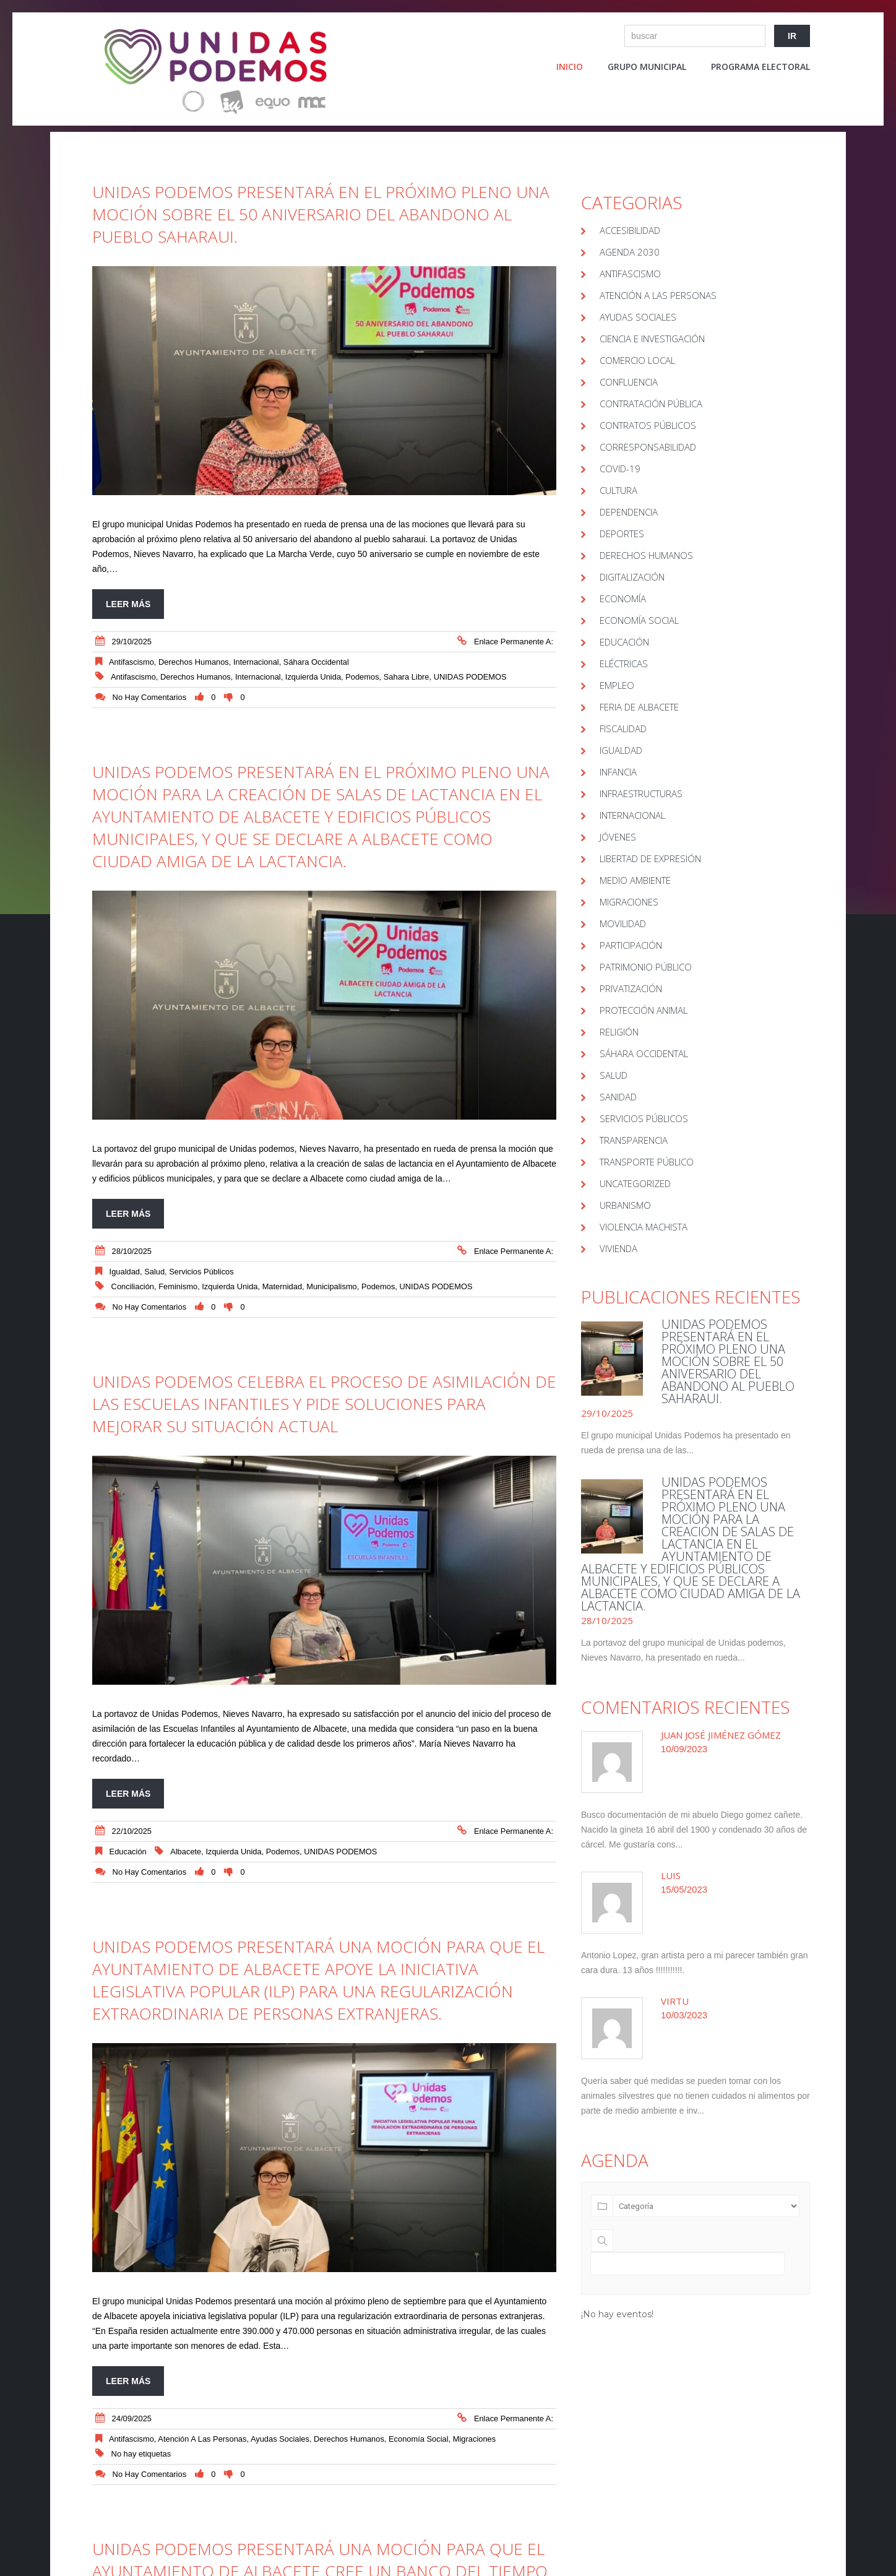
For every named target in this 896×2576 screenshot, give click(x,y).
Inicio (569, 66)
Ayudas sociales (280, 2439)
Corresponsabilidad (648, 447)
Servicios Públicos (201, 1271)
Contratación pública (651, 403)
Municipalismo (331, 1286)
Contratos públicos (648, 425)
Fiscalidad (623, 728)
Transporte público (647, 1162)
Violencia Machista (643, 1227)
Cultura (618, 490)
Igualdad (125, 1271)
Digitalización (632, 577)
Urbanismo (625, 1205)
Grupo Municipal (647, 66)
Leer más (128, 604)
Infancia (618, 772)
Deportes (622, 533)
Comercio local (637, 360)
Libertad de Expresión (650, 858)
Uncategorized (635, 1183)
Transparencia (634, 1140)
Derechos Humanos (193, 662)
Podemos (362, 676)
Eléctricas (624, 663)
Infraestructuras (641, 793)
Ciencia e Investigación (652, 338)
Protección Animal (643, 1010)
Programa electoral (760, 66)
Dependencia (629, 512)
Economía (623, 598)
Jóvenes (618, 837)
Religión (619, 1032)
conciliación (132, 1286)
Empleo (617, 685)
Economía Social (419, 2439)
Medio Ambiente (635, 880)
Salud (154, 1271)
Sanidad (618, 1097)
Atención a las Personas (202, 2439)
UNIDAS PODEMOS (470, 676)
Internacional (256, 662)
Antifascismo (131, 662)
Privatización (631, 988)
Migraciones (474, 2439)
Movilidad (623, 923)
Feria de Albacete (639, 707)
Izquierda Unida (313, 676)
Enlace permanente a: (513, 641)
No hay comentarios (150, 697)
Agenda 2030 (630, 252)
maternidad (282, 1286)
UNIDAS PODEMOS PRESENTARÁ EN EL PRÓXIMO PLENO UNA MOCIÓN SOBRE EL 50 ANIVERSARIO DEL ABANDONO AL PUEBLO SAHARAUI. (320, 214)
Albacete (185, 1851)
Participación (631, 945)
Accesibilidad (630, 230)
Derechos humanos (195, 676)
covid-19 (620, 468)
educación (128, 1851)
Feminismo (177, 1286)
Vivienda (618, 1248)
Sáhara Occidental (316, 662)
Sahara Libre (406, 676)
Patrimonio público (646, 967)
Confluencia (629, 382)
